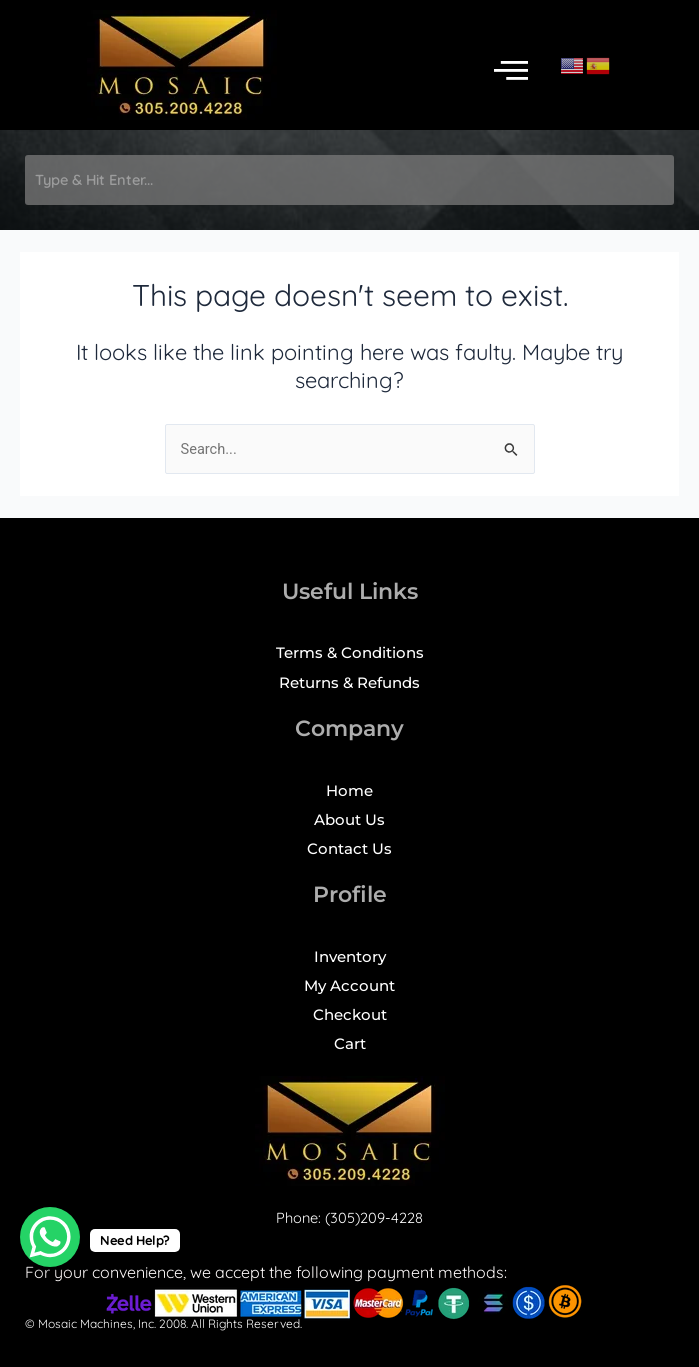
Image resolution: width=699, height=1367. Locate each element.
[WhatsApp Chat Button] (50, 1237)
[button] (511, 70)
